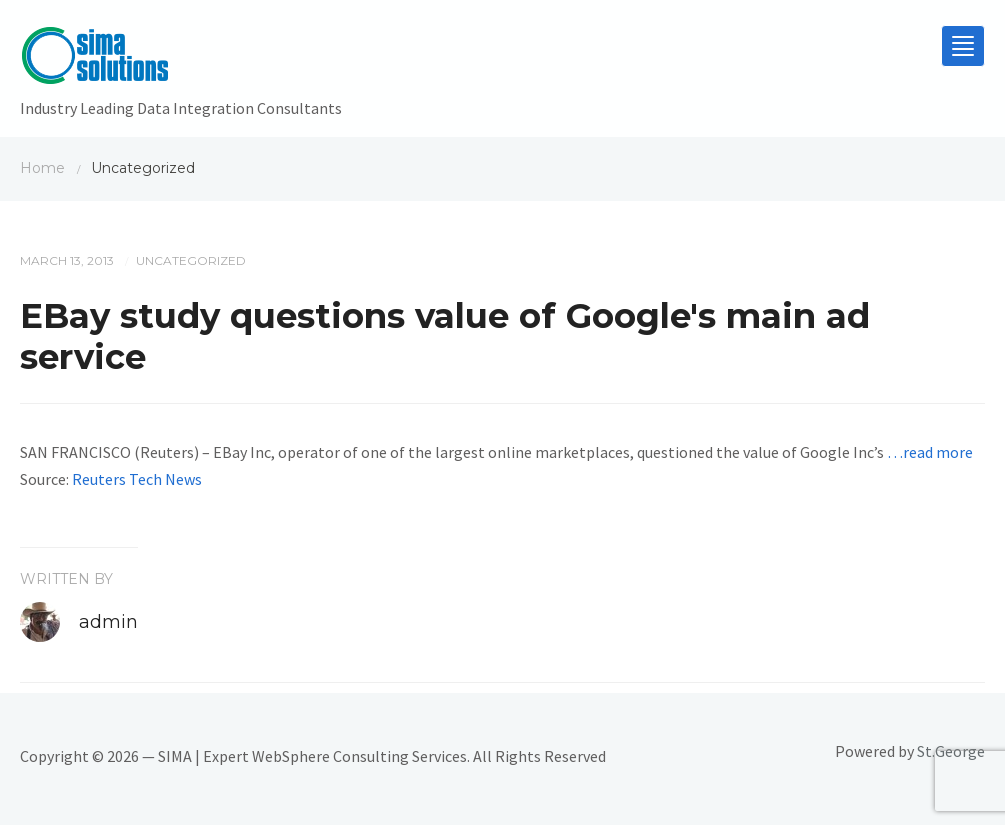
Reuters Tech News (137, 479)
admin (108, 622)
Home (42, 168)
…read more (930, 452)
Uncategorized (191, 260)
